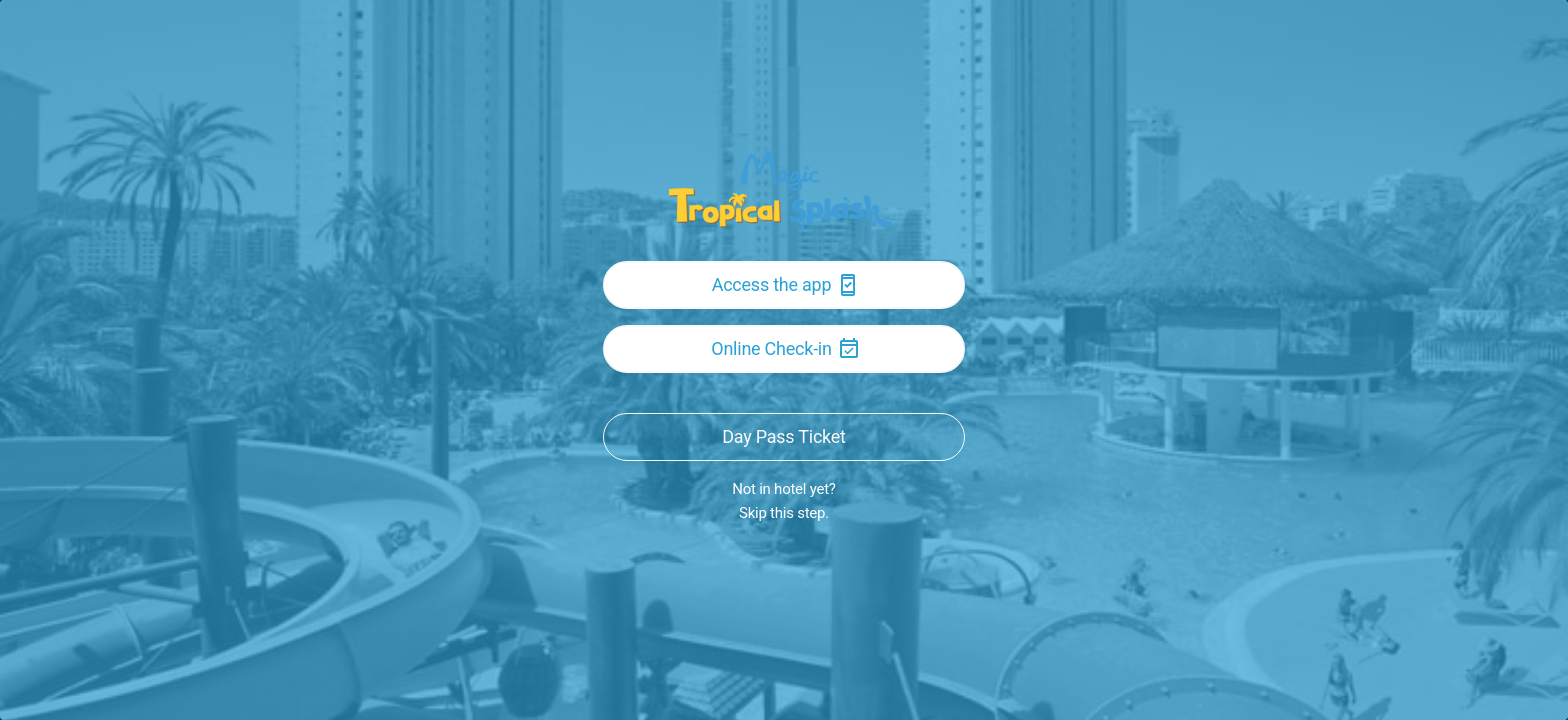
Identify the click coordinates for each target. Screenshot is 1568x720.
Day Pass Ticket (784, 436)
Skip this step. (784, 513)
